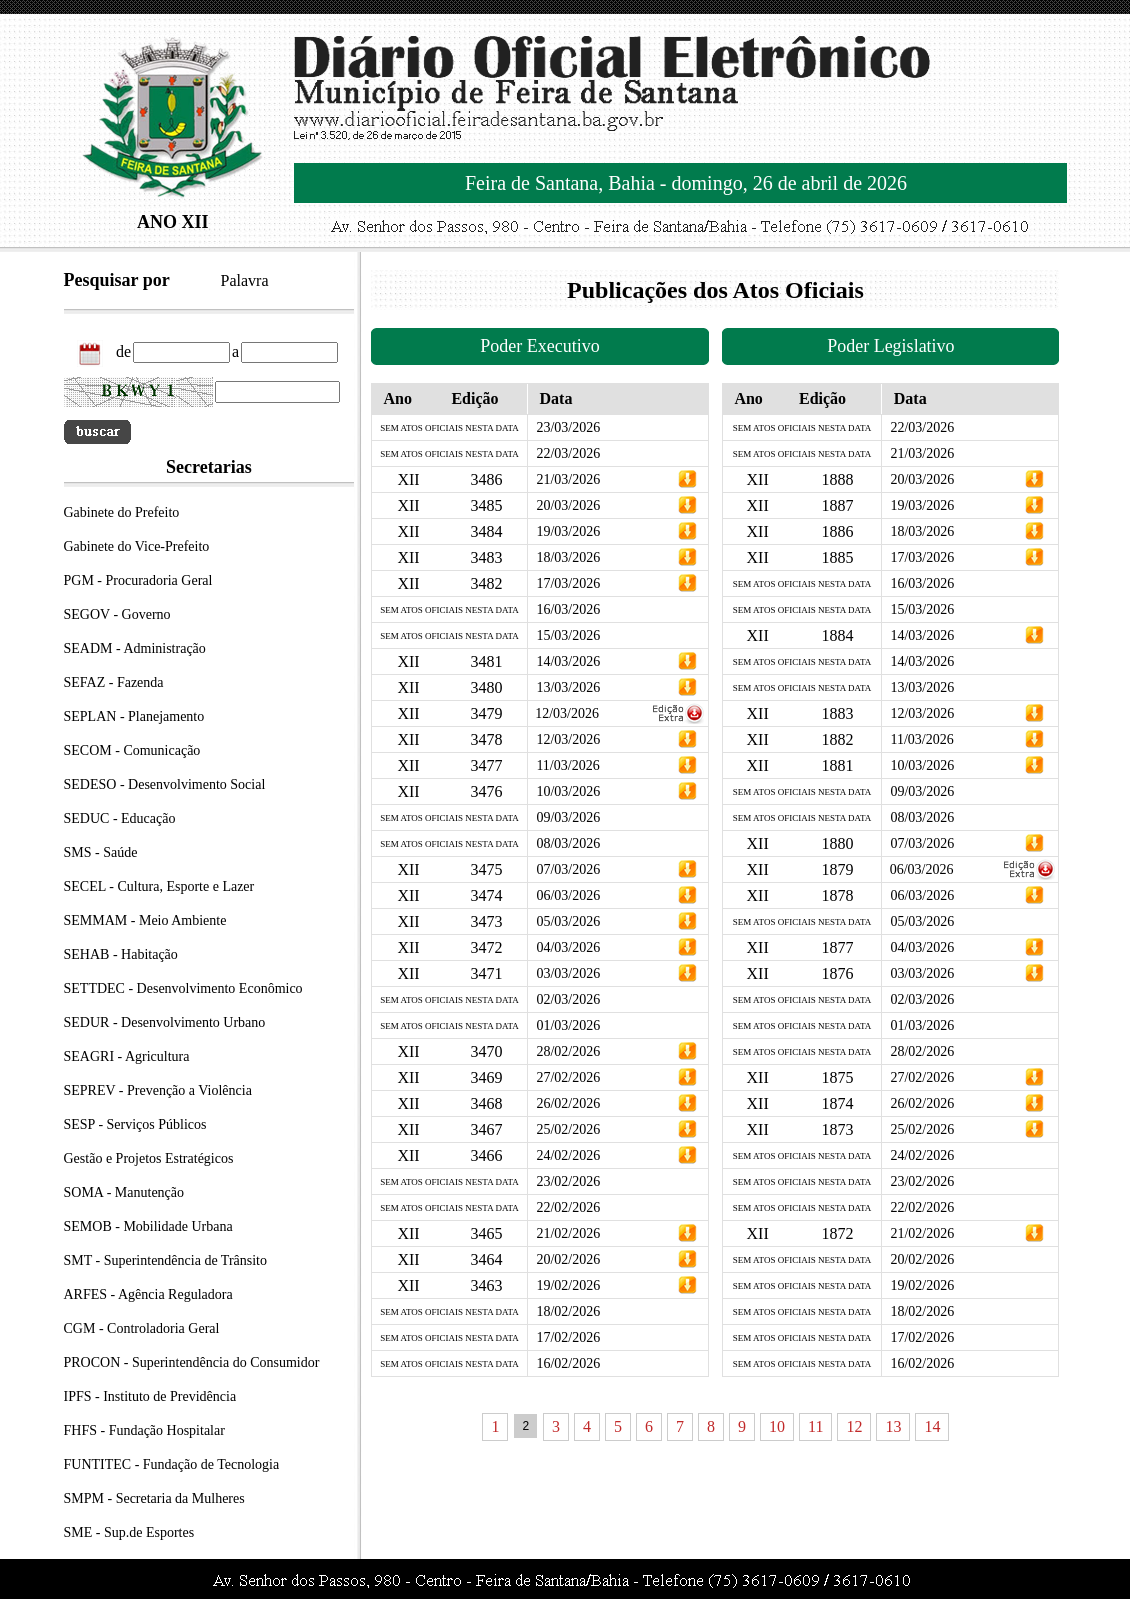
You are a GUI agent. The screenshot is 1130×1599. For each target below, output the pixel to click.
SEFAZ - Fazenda (114, 682)
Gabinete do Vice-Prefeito (137, 546)
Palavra (245, 280)
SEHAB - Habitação (121, 954)
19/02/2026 (568, 1285)
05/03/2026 (568, 921)
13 (893, 1426)
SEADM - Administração (135, 648)
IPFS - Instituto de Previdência (150, 1396)
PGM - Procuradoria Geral (138, 580)
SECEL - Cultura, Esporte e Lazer (159, 886)
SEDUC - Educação (120, 818)
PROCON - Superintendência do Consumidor (192, 1362)
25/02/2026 (568, 1129)
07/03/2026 (568, 869)
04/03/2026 (568, 947)
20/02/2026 (568, 1259)
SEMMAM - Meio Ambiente (145, 920)
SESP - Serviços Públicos (135, 1124)
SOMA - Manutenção (124, 1192)
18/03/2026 (568, 557)
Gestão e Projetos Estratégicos (149, 1158)
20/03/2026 (568, 505)
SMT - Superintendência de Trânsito (166, 1260)
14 (932, 1426)
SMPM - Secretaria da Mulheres (154, 1498)
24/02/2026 (568, 1155)
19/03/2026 (568, 531)
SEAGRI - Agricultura (127, 1056)
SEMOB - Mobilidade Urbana (148, 1226)
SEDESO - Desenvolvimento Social (165, 784)
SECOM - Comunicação (132, 750)
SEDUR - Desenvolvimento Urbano (165, 1022)
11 (815, 1426)
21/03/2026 (568, 479)
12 (854, 1426)
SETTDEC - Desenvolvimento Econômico (183, 988)
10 (777, 1426)
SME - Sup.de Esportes (129, 1532)
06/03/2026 (568, 895)
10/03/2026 (568, 791)
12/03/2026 (567, 713)
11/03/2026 (567, 765)
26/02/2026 (568, 1103)
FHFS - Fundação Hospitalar (144, 1430)
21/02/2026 (568, 1233)
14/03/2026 (568, 661)
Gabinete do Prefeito (122, 512)
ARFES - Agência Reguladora (148, 1294)
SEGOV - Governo (117, 614)
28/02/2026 (568, 1051)
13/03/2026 (568, 687)
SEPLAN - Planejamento (134, 716)
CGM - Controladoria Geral (142, 1328)
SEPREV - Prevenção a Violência (158, 1090)
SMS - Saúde (101, 852)
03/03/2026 (568, 973)
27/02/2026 (568, 1077)
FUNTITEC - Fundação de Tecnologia (172, 1464)
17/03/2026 (568, 583)
